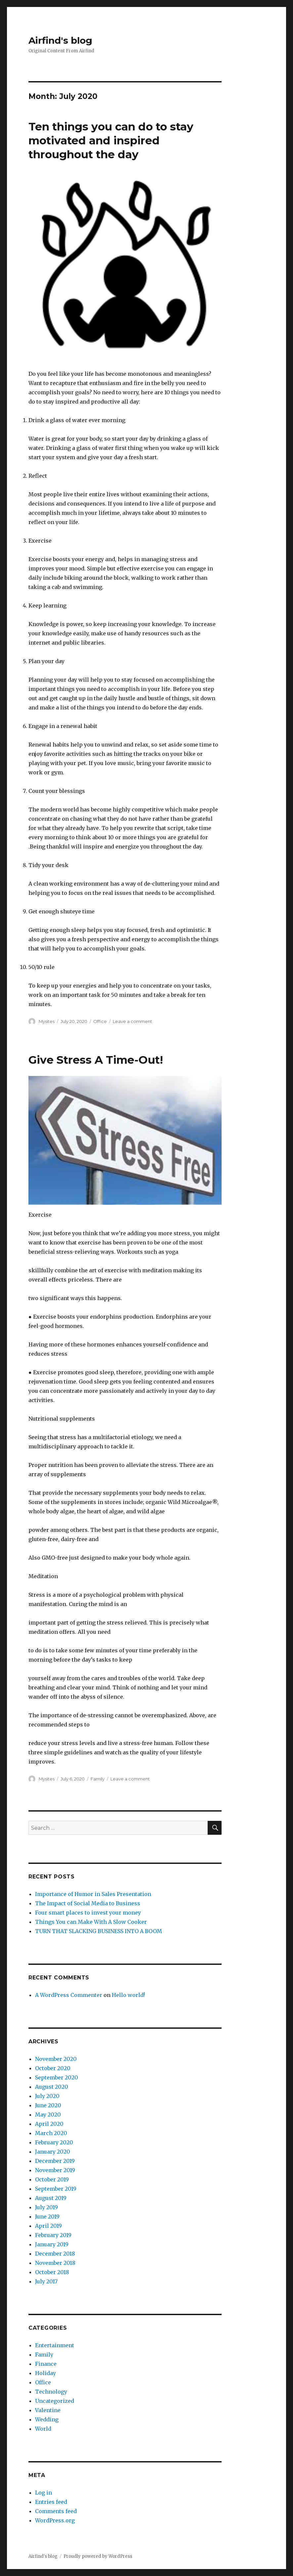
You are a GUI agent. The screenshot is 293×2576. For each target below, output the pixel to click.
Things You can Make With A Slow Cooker (91, 1922)
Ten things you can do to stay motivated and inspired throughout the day (110, 140)
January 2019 (51, 2244)
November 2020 (56, 2059)
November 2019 (55, 2170)
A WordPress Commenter (68, 1995)
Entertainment (54, 2345)
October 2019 (52, 2179)
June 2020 (48, 2105)
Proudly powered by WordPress (97, 2556)
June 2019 (47, 2216)
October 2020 (52, 2068)
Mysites (47, 1021)
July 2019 (46, 2207)
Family (98, 1778)
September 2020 (56, 2077)
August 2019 (50, 2198)
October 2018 (52, 2272)
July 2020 (47, 2096)
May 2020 (48, 2114)
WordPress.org (55, 2520)
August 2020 (51, 2086)
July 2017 (46, 2281)
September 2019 (55, 2188)
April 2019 (48, 2225)
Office (100, 1021)
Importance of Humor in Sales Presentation (93, 1894)
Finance (46, 2363)
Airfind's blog (60, 40)
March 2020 (51, 2133)
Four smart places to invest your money (88, 1912)
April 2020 (49, 2123)
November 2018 (55, 2263)
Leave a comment (132, 1021)
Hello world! (128, 1995)
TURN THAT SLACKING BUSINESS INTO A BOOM (98, 1931)
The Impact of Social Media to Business (87, 1903)
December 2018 (55, 2253)
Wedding (47, 2419)
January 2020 (52, 2151)
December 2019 (55, 2161)
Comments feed (56, 2511)
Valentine (48, 2410)
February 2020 (54, 2142)
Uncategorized (54, 2401)
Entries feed (51, 2502)
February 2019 (53, 2235)
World (43, 2428)
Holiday (45, 2373)
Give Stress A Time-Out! (95, 1059)
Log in (43, 2492)
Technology (51, 2391)
